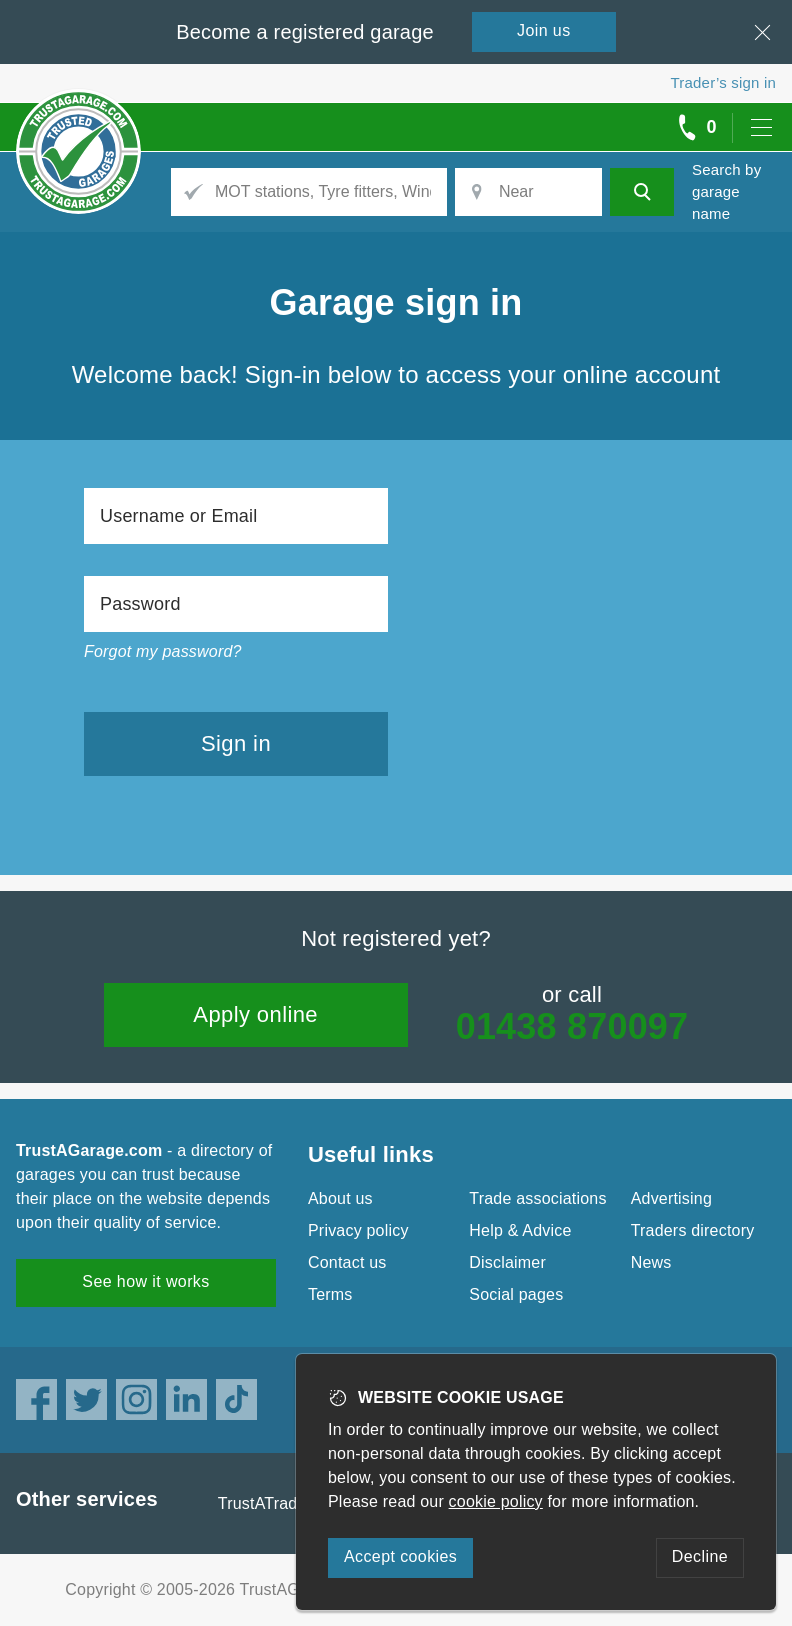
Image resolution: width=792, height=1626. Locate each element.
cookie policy (496, 1501)
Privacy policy (358, 1230)
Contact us (347, 1262)
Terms (330, 1294)
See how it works (145, 1281)
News (651, 1262)
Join (544, 30)
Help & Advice (520, 1230)
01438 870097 (572, 1027)
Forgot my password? (163, 651)
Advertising (671, 1198)
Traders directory (693, 1230)
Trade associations (537, 1198)
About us (340, 1198)
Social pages (516, 1294)
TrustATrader (265, 1503)
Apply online (255, 1014)
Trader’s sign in (723, 82)
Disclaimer (507, 1262)
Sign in (236, 743)
